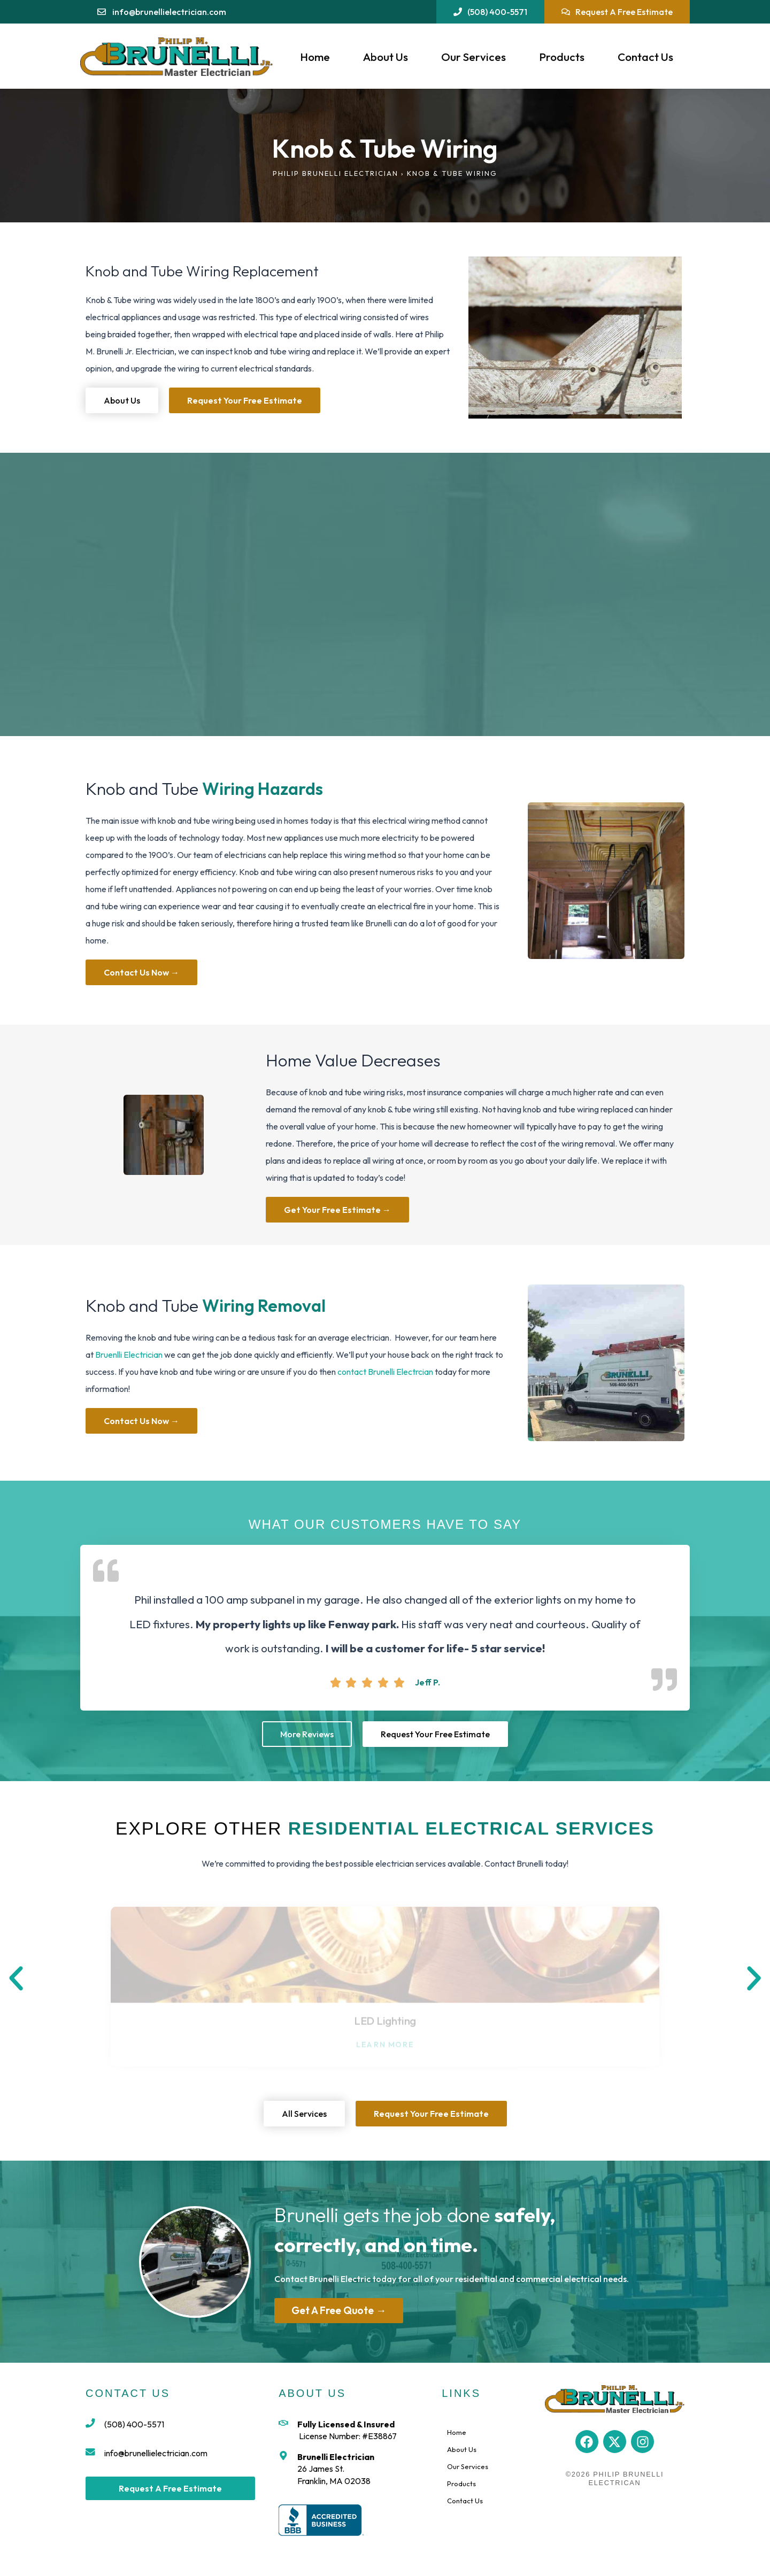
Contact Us (645, 57)
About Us (385, 57)
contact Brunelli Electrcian (385, 1371)
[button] (16, 1978)
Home (315, 57)
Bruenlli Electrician (129, 1354)
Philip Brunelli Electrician (335, 173)
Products (561, 57)
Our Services (473, 57)
